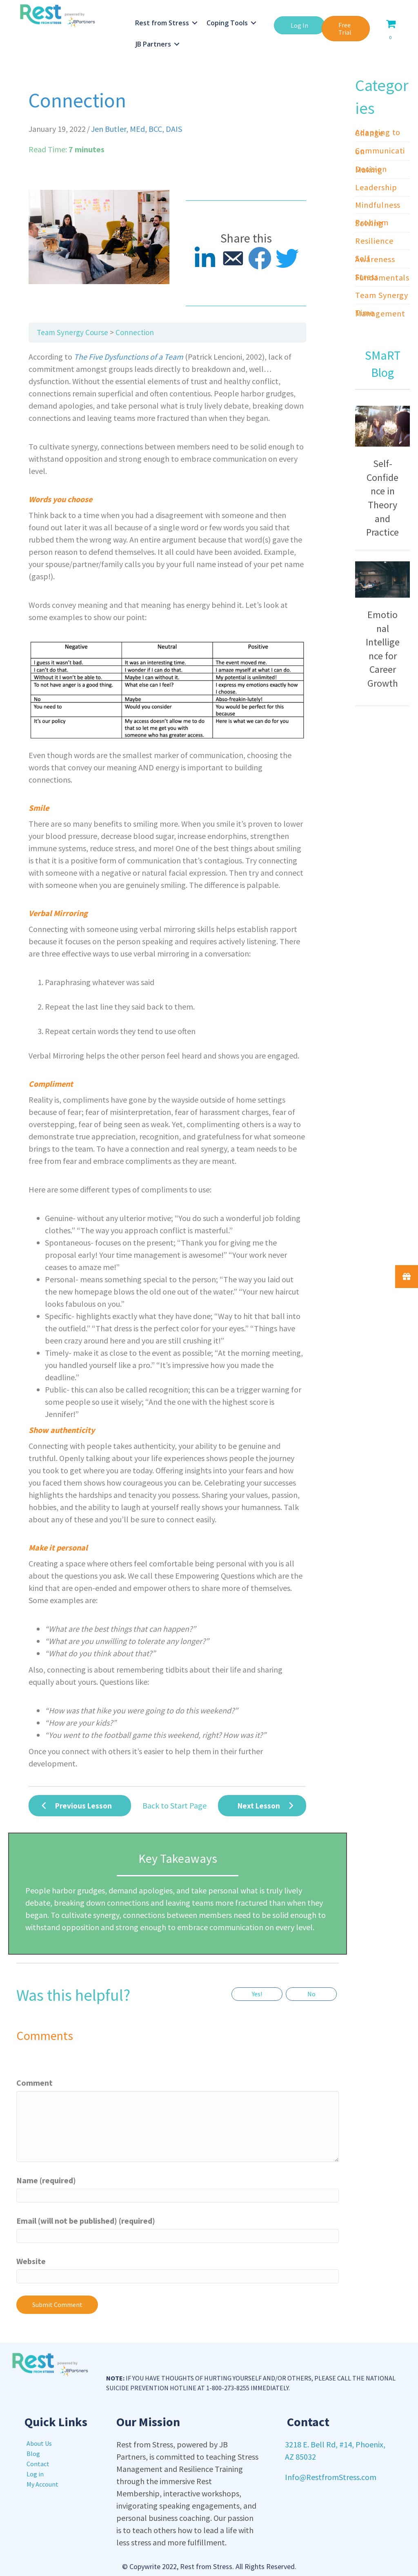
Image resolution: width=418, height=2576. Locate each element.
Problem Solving (371, 222)
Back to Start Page (174, 1805)
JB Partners (153, 44)
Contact (38, 2464)
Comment (34, 2083)
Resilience (374, 241)
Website (31, 2261)
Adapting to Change (377, 132)
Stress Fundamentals (382, 277)
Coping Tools (227, 22)
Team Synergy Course (72, 332)
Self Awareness (375, 258)
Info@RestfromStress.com (330, 2477)
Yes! (257, 1994)
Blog (33, 2453)
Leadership (376, 187)
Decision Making (371, 169)
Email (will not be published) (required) (85, 2221)
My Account (42, 2484)
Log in (35, 2474)
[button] (299, 25)
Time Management (380, 312)
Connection (135, 332)
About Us (39, 2443)
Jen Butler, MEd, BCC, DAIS (136, 129)
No (311, 1994)
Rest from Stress (162, 22)
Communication (380, 150)
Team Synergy (381, 295)
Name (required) (46, 2180)
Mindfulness (377, 205)
